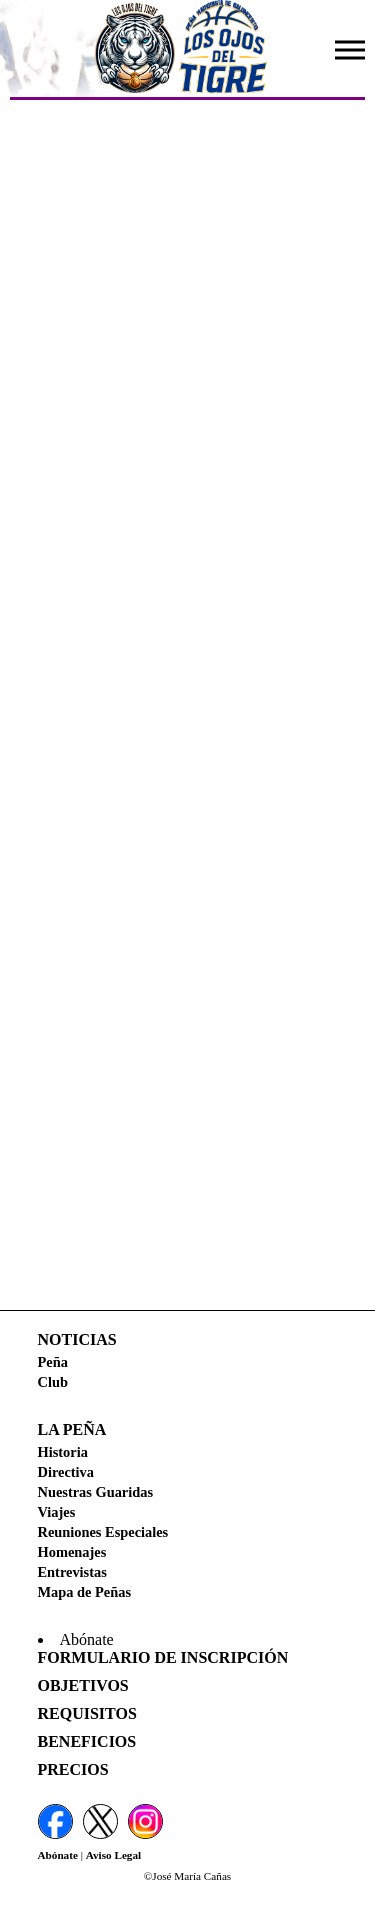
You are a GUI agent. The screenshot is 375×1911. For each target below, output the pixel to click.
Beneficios (87, 1741)
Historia (63, 1452)
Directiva (66, 1472)
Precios (73, 1769)
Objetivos (83, 1685)
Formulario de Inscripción (163, 1657)
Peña (53, 1362)
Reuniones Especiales (103, 1532)
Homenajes (72, 1552)
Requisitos (87, 1713)
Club (53, 1382)
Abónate (58, 1855)
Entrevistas (72, 1572)
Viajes (57, 1512)
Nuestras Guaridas (96, 1492)
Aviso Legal (113, 1855)
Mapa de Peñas (85, 1592)
